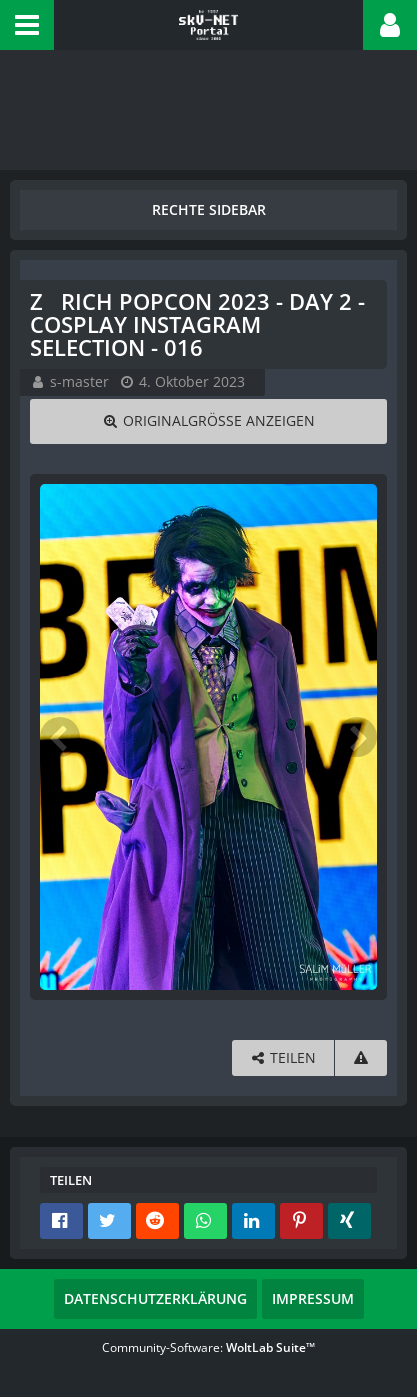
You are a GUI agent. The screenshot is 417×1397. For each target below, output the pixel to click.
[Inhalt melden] (361, 1058)
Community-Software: (208, 1347)
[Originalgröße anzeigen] (208, 421)
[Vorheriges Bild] (60, 737)
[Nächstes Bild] (357, 737)
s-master (79, 381)
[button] (27, 25)
